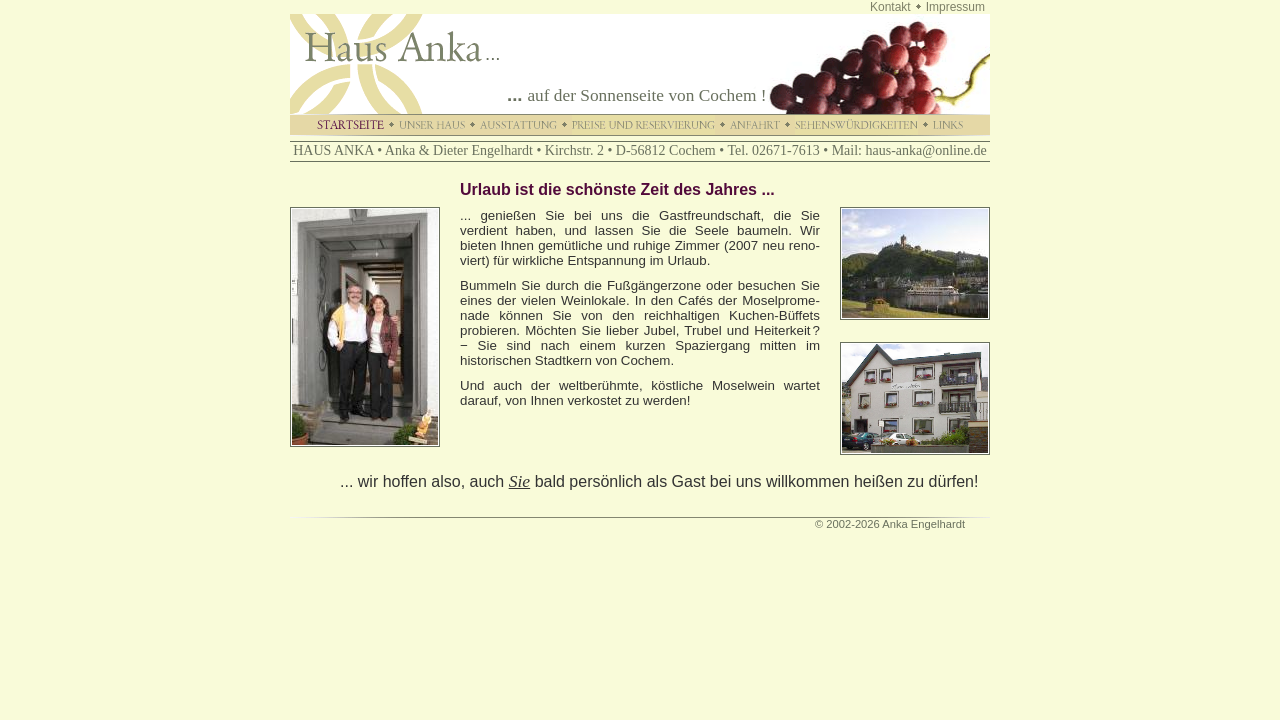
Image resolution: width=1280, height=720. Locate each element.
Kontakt (890, 7)
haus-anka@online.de (925, 150)
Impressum (955, 7)
